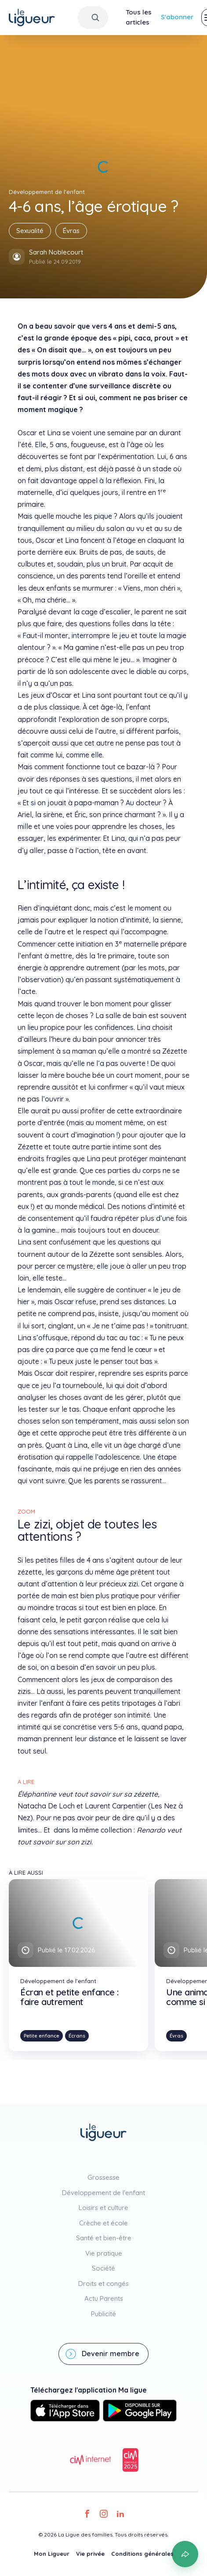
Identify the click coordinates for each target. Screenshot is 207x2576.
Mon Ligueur (51, 2553)
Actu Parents (103, 2298)
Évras (71, 230)
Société (103, 2268)
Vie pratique (103, 2253)
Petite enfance (41, 2036)
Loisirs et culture (103, 2207)
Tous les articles (139, 17)
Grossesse (103, 2177)
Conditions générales (142, 2553)
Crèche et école (103, 2223)
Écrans (77, 2036)
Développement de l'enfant (103, 2193)
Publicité (103, 2314)
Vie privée (90, 2553)
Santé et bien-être (103, 2238)
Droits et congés (103, 2283)
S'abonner (177, 17)
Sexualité (30, 230)
